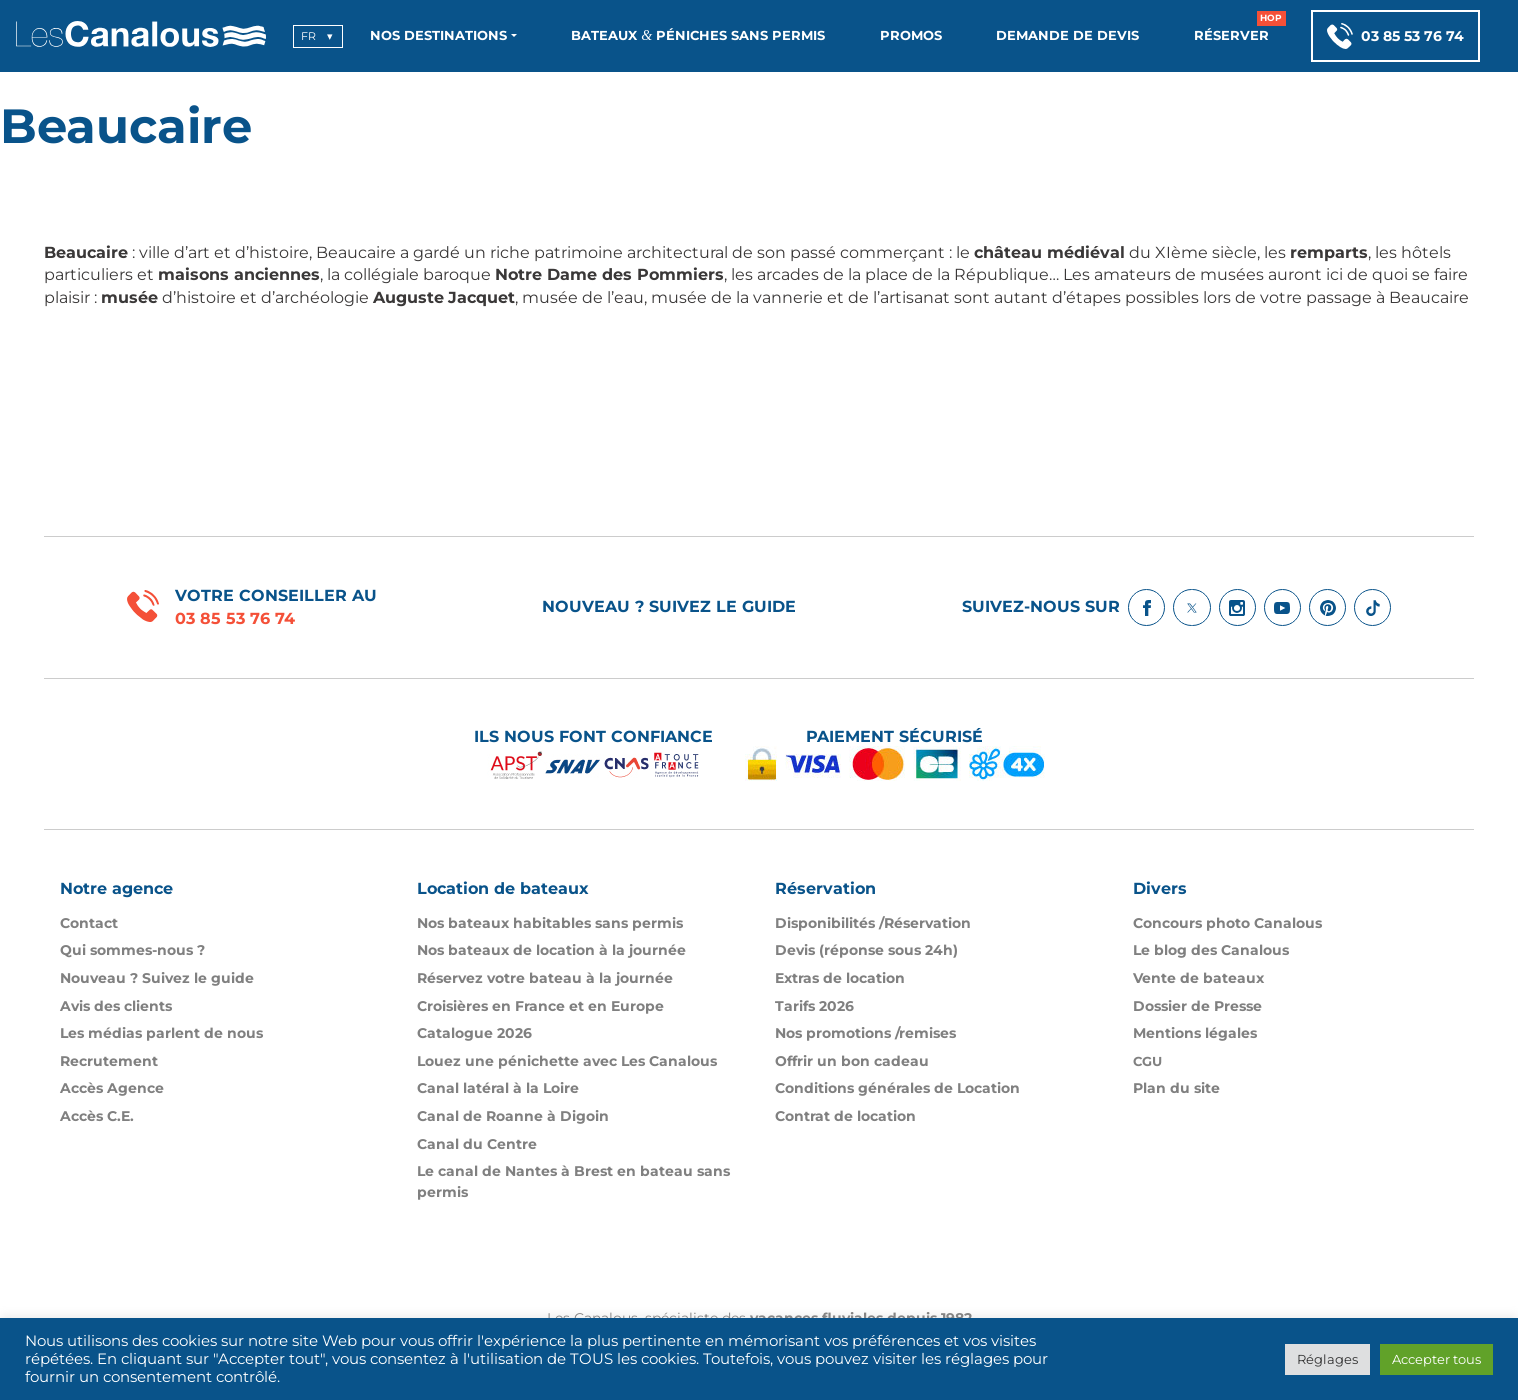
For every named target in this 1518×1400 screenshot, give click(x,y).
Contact (89, 923)
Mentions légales (1195, 1033)
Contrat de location (845, 1116)
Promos (911, 35)
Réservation (825, 888)
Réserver (1231, 35)
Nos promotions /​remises (865, 1033)
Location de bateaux (503, 888)
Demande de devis (1067, 35)
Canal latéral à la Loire (498, 1088)
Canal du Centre (477, 1144)
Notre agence (116, 888)
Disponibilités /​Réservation (873, 923)
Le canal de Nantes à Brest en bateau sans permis (573, 1181)
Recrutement (109, 1061)
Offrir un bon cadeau (852, 1061)
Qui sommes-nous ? (132, 950)
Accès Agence (112, 1088)
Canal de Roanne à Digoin (513, 1116)
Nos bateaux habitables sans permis (550, 923)
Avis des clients (116, 1006)
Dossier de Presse (1197, 1006)
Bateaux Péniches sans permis (698, 35)
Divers (1160, 888)
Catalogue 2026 (474, 1033)
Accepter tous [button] (1436, 1359)
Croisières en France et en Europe (540, 1006)
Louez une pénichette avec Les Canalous (567, 1061)
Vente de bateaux (1198, 978)
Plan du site (1176, 1088)
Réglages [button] (1327, 1359)
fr (308, 36)
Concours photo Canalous (1227, 923)
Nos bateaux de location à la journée (551, 950)
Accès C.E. (97, 1116)
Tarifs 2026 (814, 1006)
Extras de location (840, 978)
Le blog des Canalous (1211, 950)
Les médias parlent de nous (161, 1033)
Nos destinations (438, 35)
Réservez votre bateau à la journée (545, 978)
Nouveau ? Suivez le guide (669, 606)
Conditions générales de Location (897, 1088)
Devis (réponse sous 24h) (866, 950)
